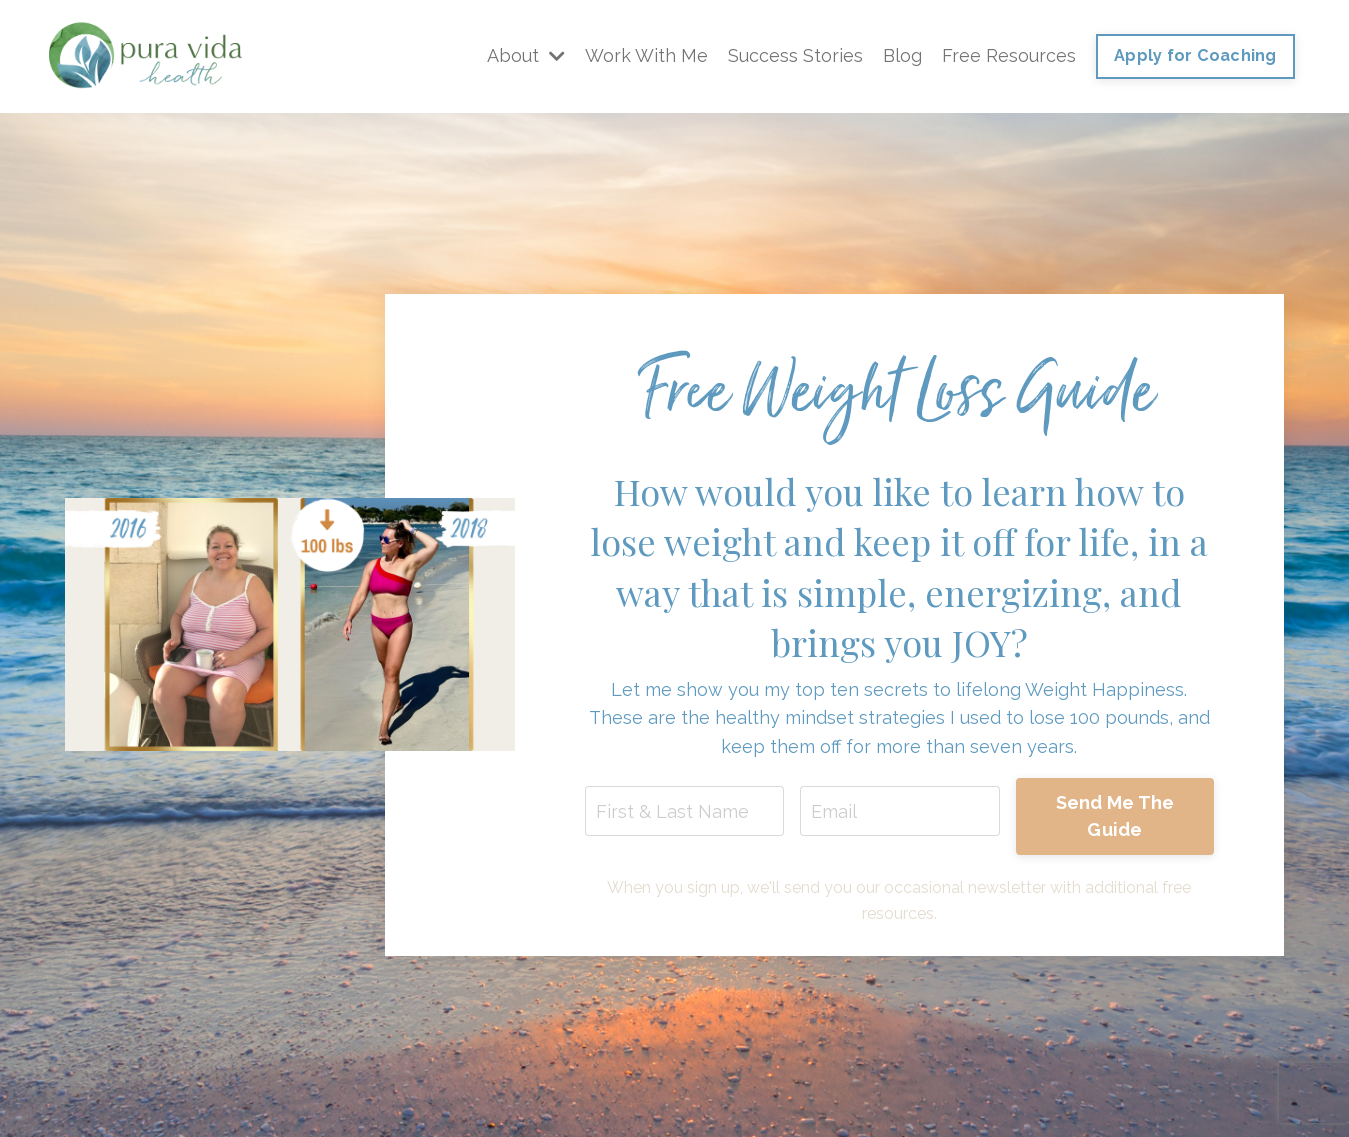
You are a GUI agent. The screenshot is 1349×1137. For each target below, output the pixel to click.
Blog (902, 55)
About (526, 55)
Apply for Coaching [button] (1195, 55)
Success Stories (795, 55)
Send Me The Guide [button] (1115, 816)
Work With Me (646, 55)
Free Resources (1009, 55)
